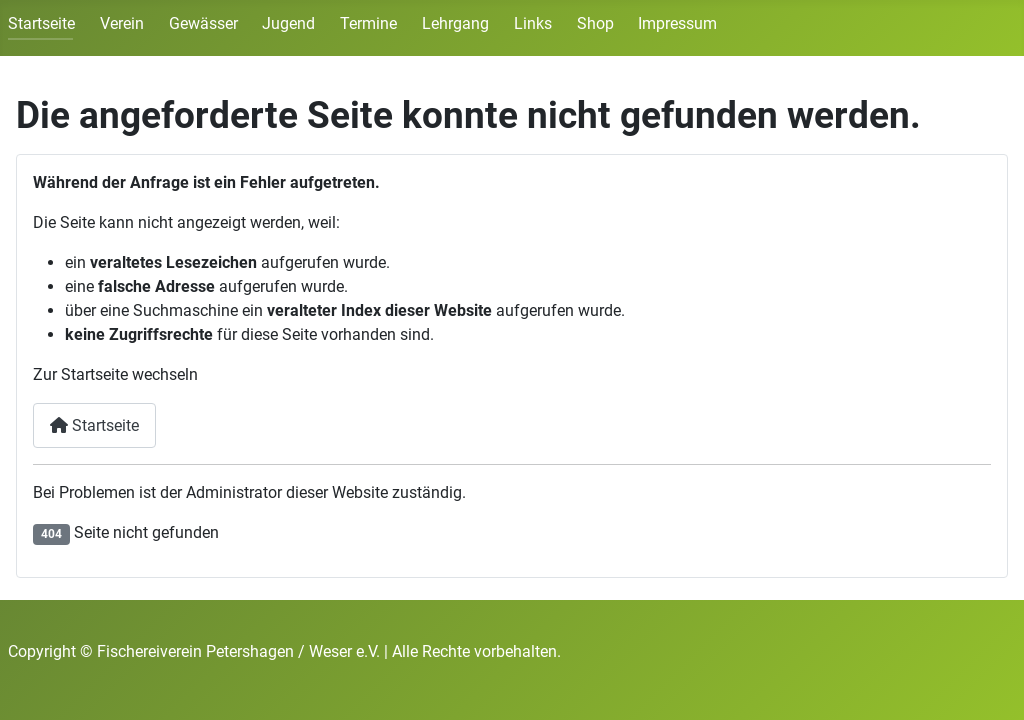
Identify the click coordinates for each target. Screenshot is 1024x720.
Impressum (677, 23)
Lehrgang (455, 23)
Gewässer (203, 23)
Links (533, 23)
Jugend (288, 23)
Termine (368, 23)
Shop (595, 23)
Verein (122, 23)
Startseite (41, 23)
